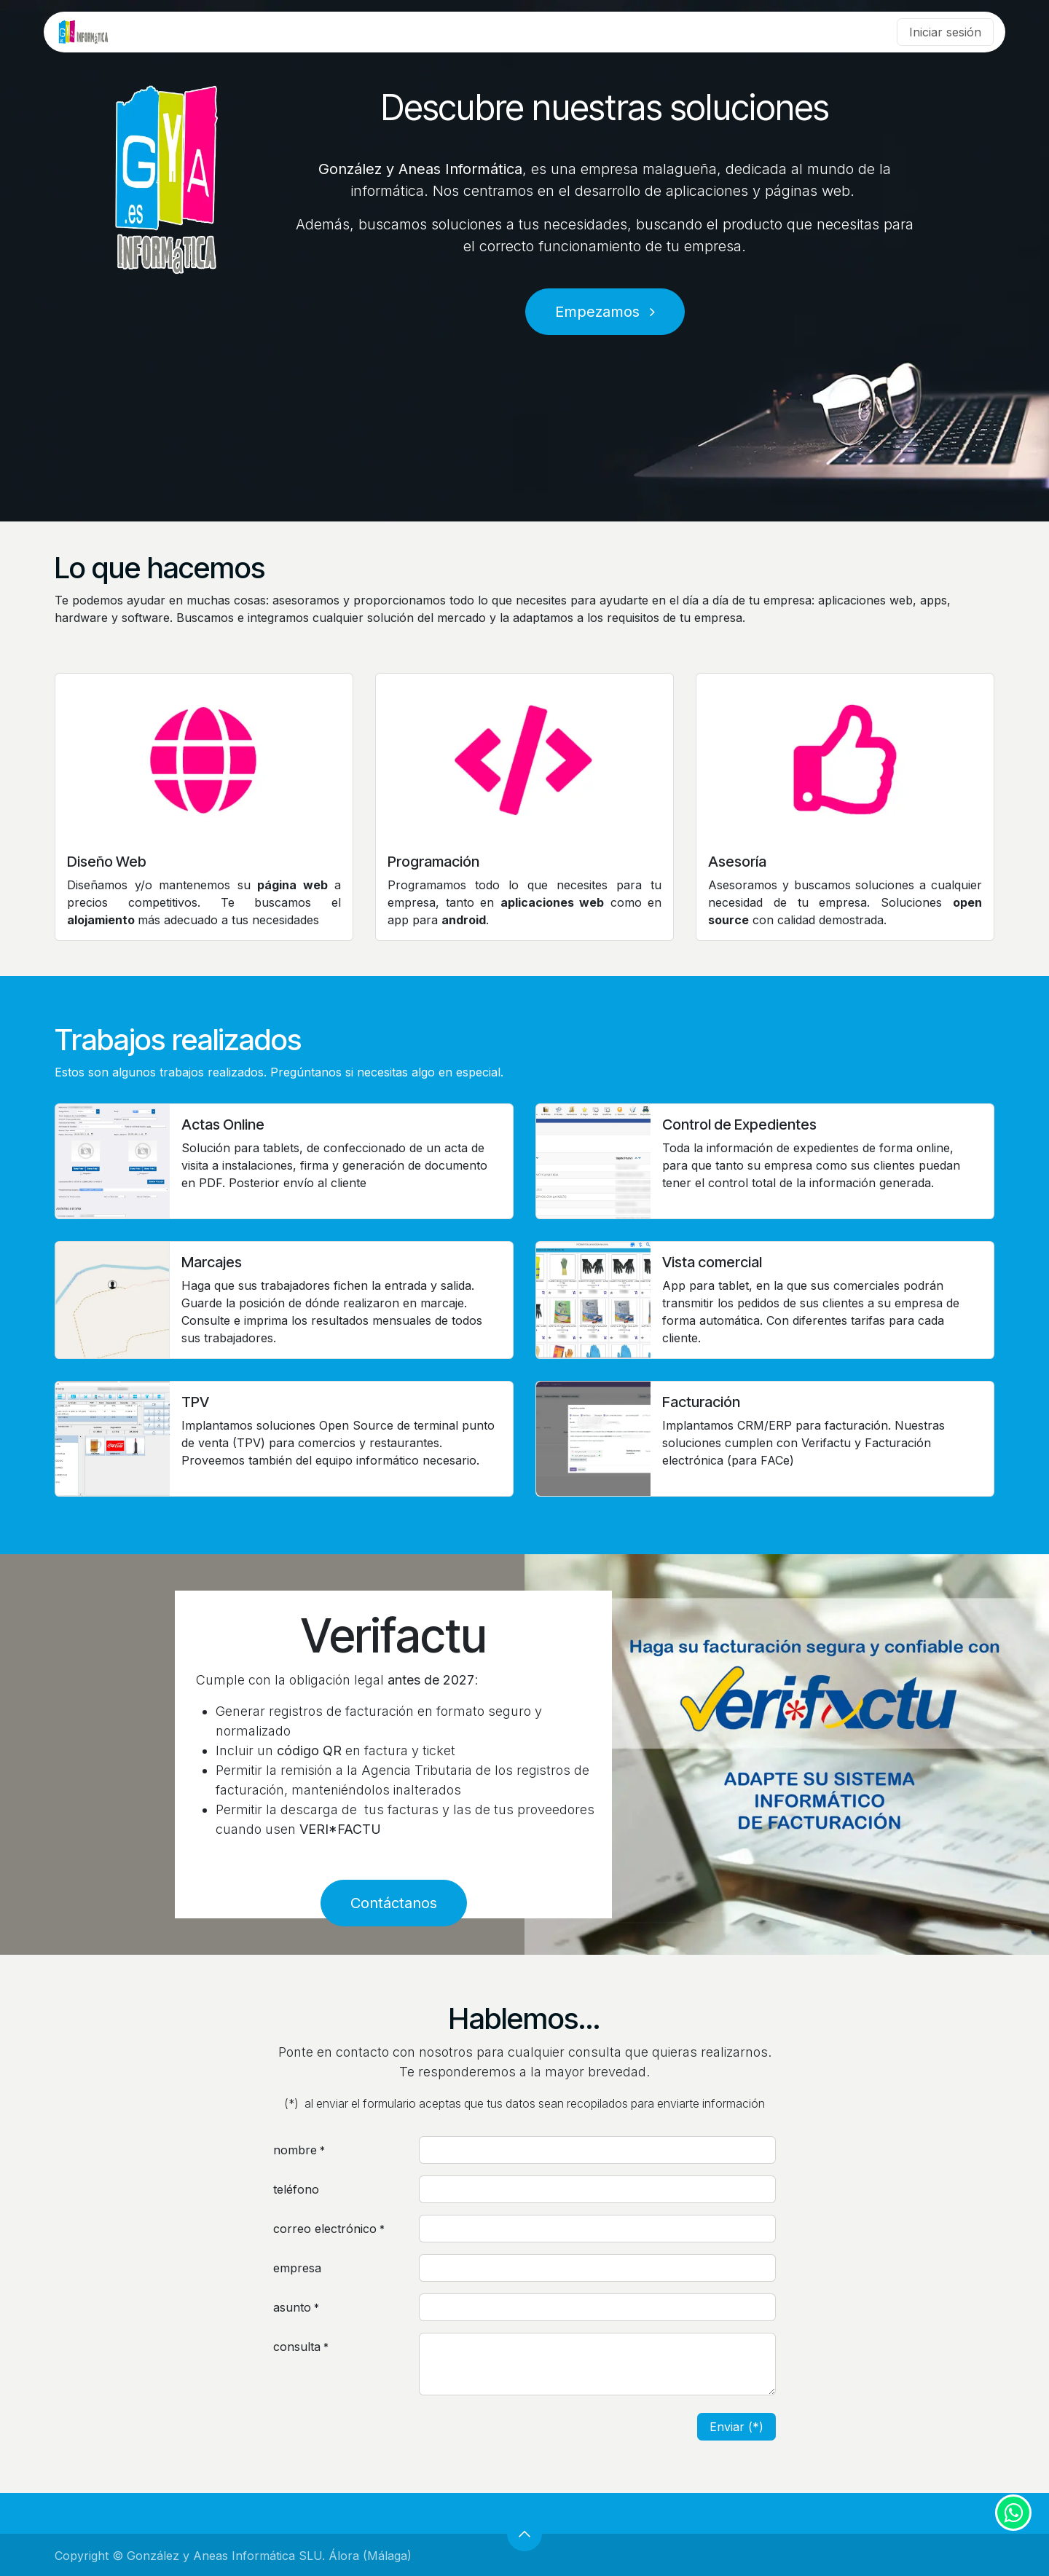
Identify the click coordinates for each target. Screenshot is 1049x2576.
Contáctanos (393, 1903)
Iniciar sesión (945, 32)
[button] (524, 2533)
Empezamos (605, 311)
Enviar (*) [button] (736, 2426)
